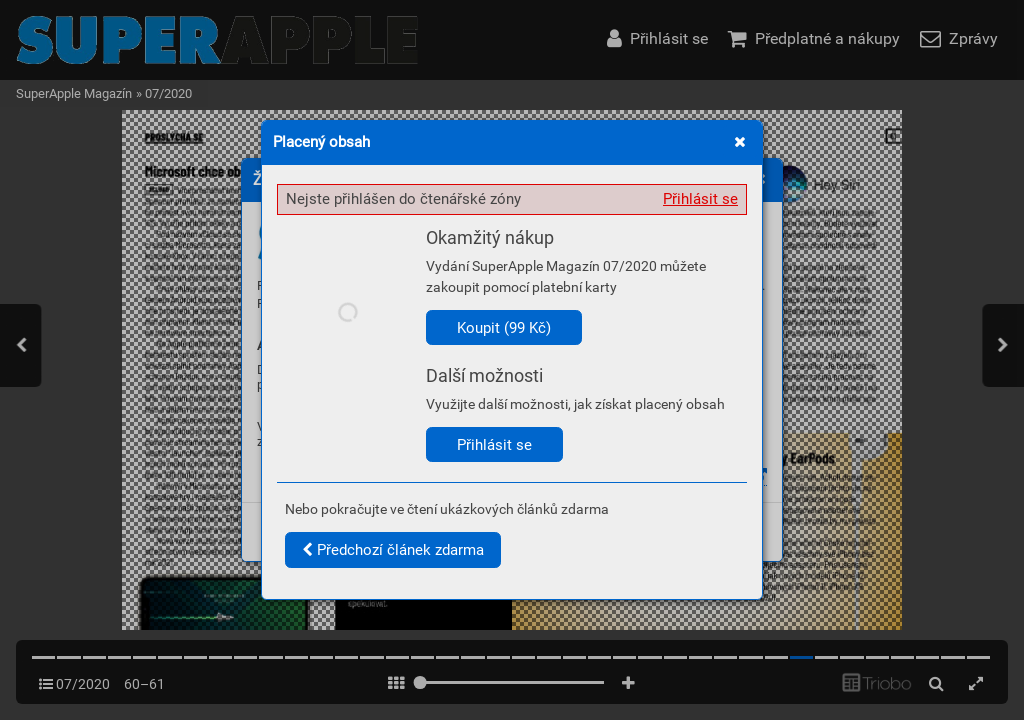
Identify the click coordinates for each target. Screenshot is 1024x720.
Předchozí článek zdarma (393, 550)
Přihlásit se (700, 199)
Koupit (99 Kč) (504, 328)
